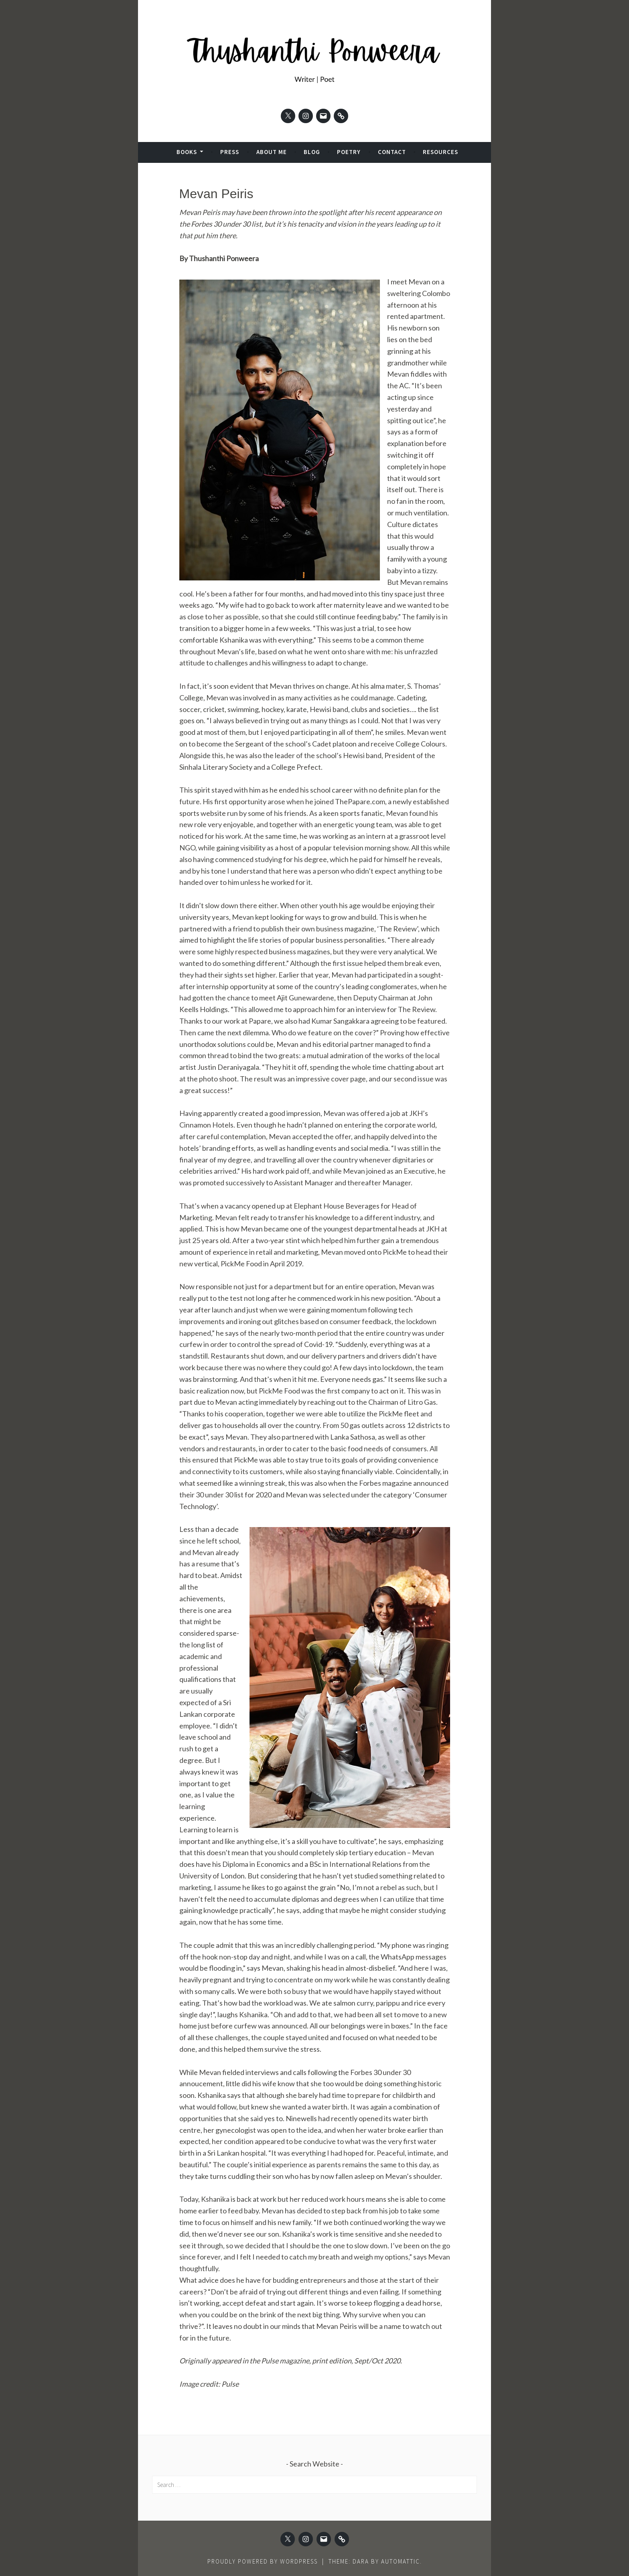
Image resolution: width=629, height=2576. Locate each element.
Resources (440, 152)
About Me (271, 152)
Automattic (400, 2561)
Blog (312, 152)
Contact (392, 152)
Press (229, 152)
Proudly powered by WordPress (262, 2561)
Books (187, 152)
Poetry (349, 152)
